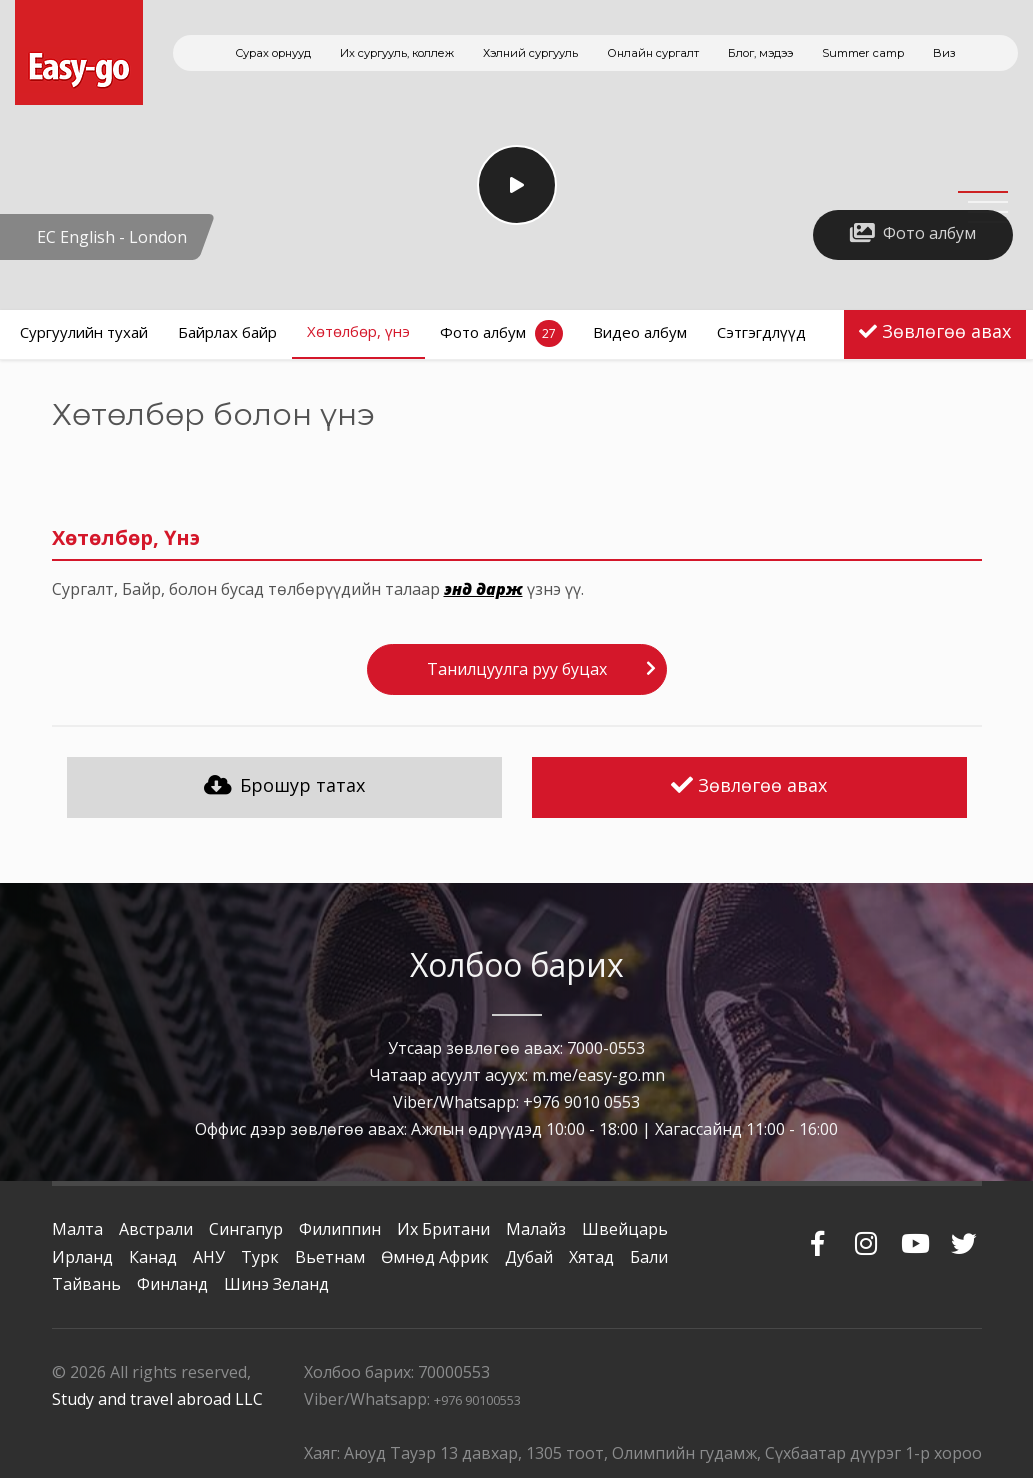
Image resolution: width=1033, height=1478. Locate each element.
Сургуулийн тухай (84, 332)
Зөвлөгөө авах (946, 331)
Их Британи (443, 1229)
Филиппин (340, 1229)
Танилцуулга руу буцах (517, 669)
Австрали (156, 1229)
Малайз (536, 1229)
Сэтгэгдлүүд (761, 332)
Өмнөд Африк (435, 1257)
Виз (944, 53)
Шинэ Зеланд (276, 1284)
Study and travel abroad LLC (157, 1399)
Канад (153, 1257)
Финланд (172, 1284)
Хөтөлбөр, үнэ (358, 331)
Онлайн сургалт (653, 53)
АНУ (209, 1257)
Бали (649, 1257)
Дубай (529, 1257)
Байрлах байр (227, 332)
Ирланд (82, 1257)
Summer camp (863, 53)
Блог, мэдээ (760, 53)
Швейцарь (625, 1229)
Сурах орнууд (273, 53)
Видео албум (640, 332)
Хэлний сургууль (530, 53)
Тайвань (86, 1284)
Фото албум (501, 333)
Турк (260, 1257)
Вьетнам (330, 1257)
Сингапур (246, 1229)
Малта (77, 1229)
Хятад (591, 1257)
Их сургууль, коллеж (397, 53)
